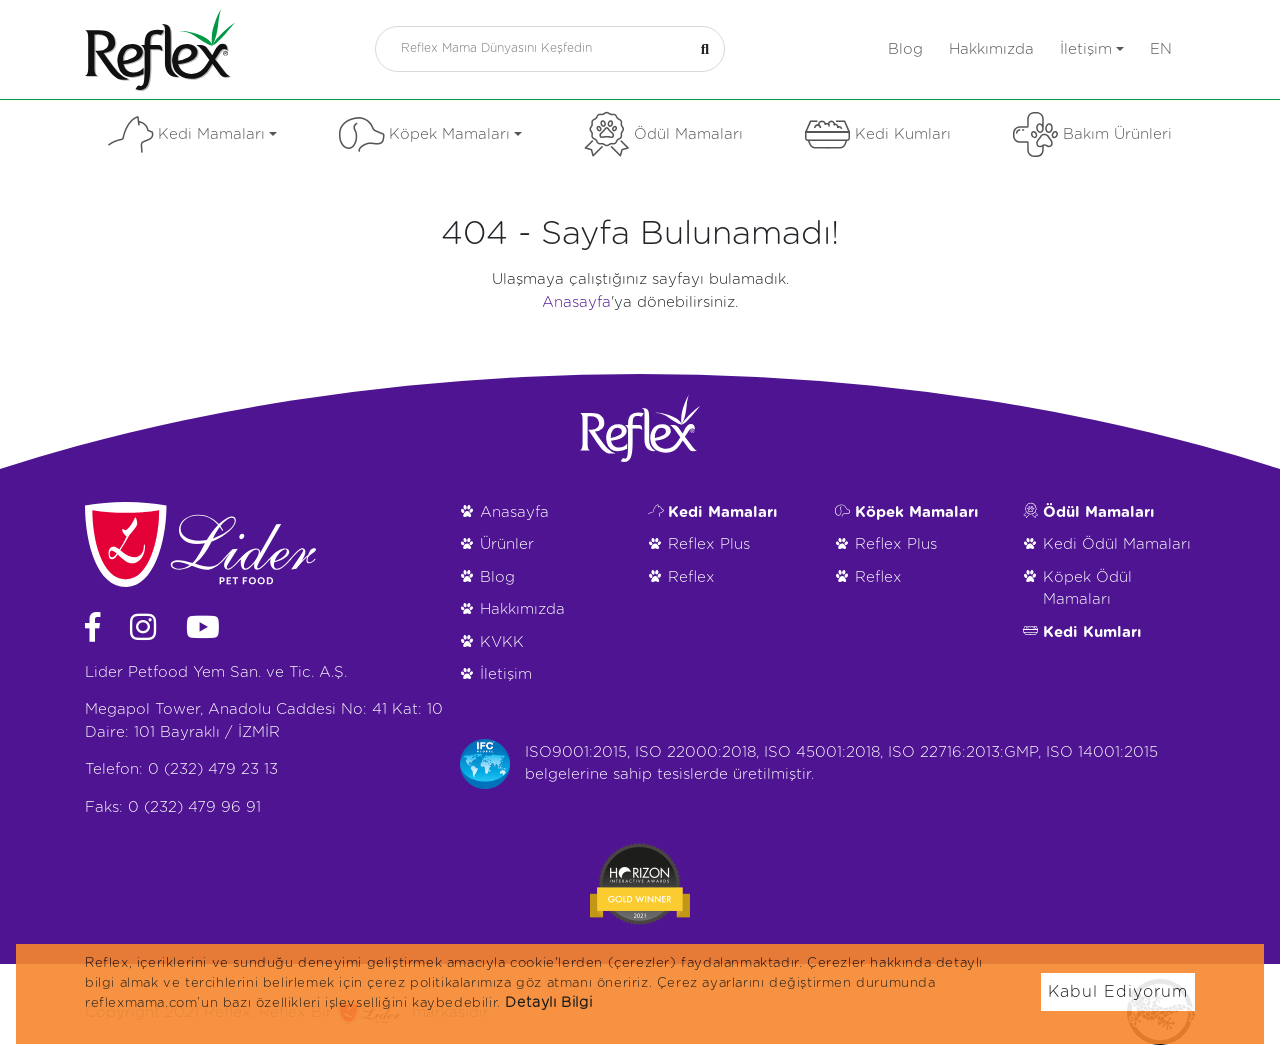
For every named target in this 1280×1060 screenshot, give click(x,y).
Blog (905, 49)
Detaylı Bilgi (548, 1003)
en (1161, 49)
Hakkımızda (991, 49)
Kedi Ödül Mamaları (1117, 544)
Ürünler (507, 544)
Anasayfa (576, 302)
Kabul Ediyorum (1118, 992)
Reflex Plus (709, 544)
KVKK (502, 642)
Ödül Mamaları (663, 134)
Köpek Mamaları (430, 134)
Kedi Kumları (878, 134)
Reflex (691, 577)
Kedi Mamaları (192, 134)
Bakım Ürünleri (1092, 134)
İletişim (1092, 49)
